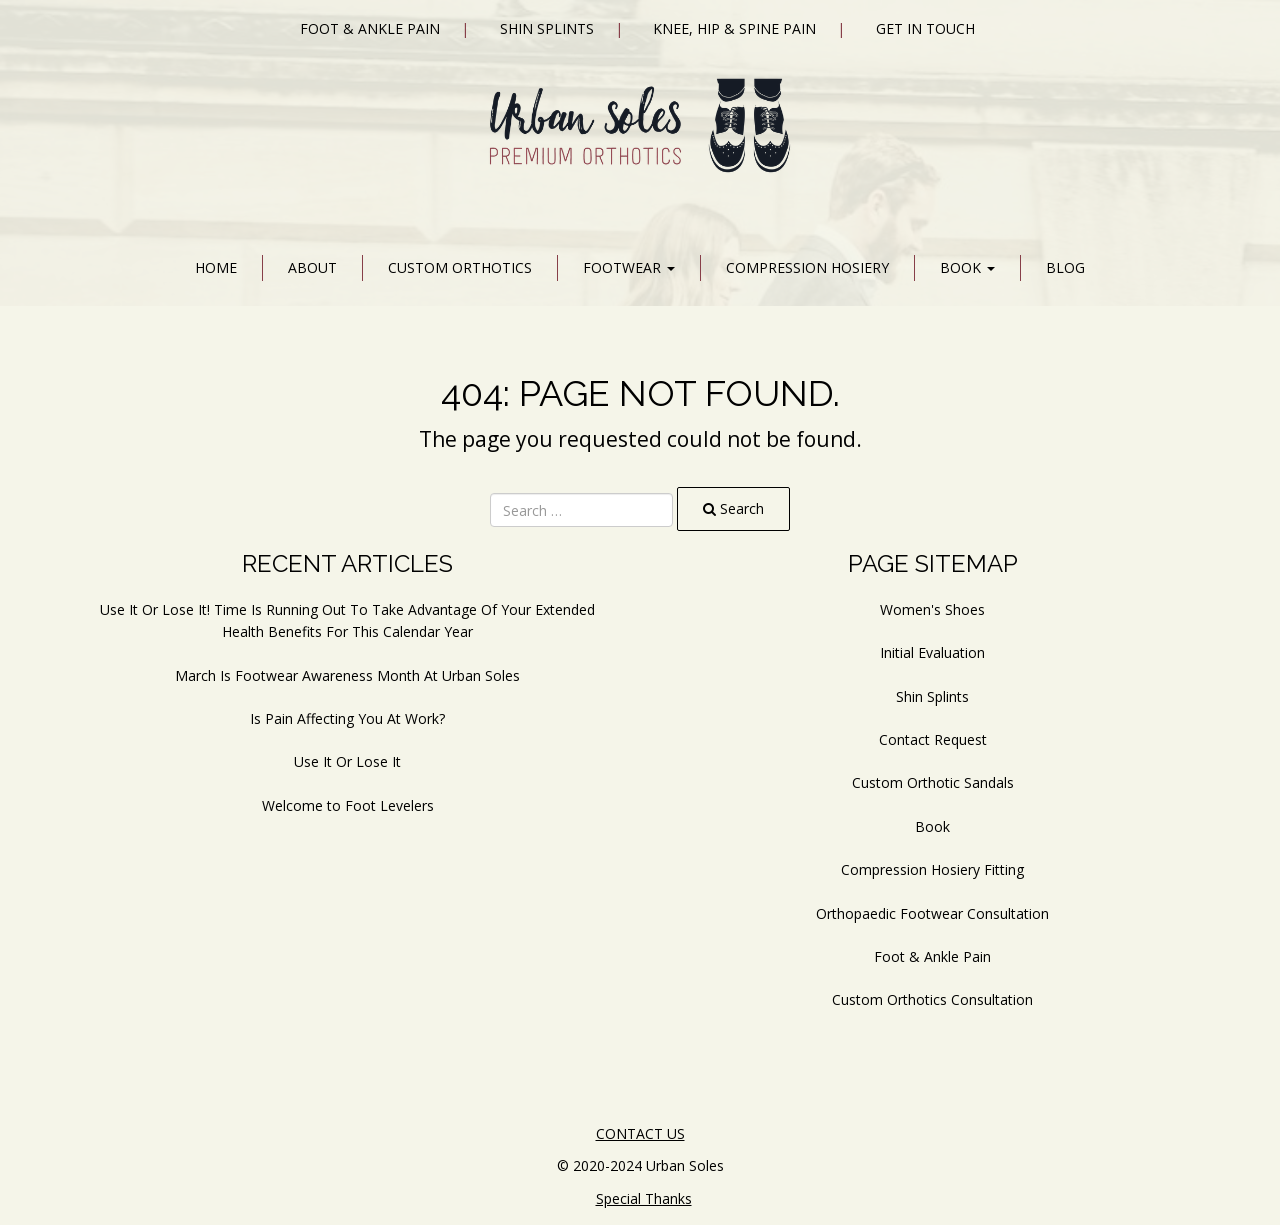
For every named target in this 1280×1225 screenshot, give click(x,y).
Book (967, 267)
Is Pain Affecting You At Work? (347, 718)
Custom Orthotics (460, 267)
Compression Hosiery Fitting (932, 869)
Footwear (629, 267)
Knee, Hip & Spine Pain (734, 28)
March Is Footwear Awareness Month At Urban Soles (347, 675)
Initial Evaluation (932, 652)
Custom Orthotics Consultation (932, 999)
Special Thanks (644, 1198)
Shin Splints (547, 28)
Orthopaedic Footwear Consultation (932, 913)
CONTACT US (640, 1133)
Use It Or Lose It (347, 761)
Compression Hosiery (807, 267)
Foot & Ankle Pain (370, 28)
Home (216, 267)
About (312, 267)
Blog (1065, 267)
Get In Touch (925, 28)
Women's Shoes (932, 609)
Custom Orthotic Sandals (933, 782)
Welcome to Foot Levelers (348, 805)
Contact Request (933, 739)
